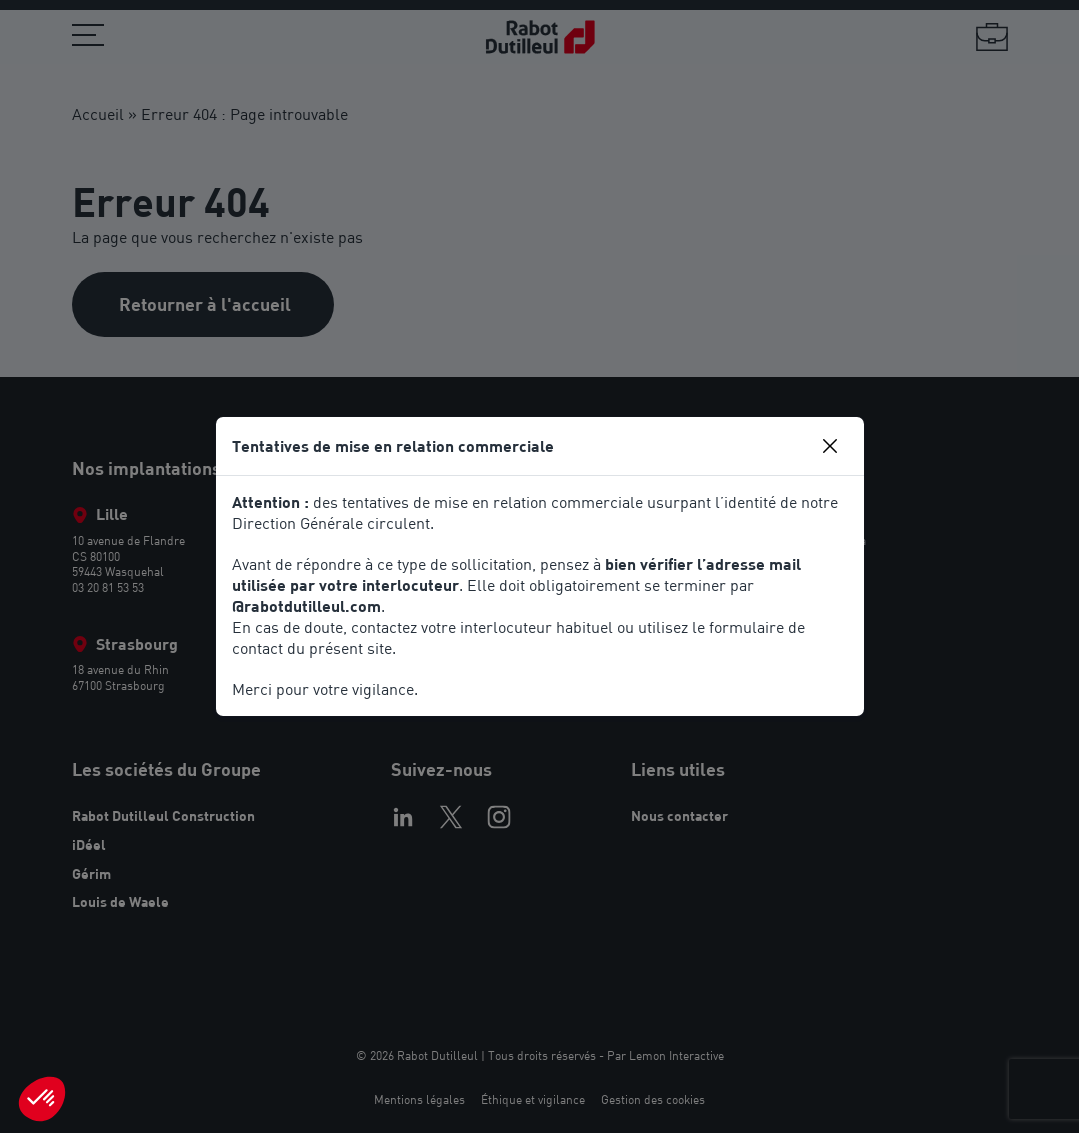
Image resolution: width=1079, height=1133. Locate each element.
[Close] (830, 446)
